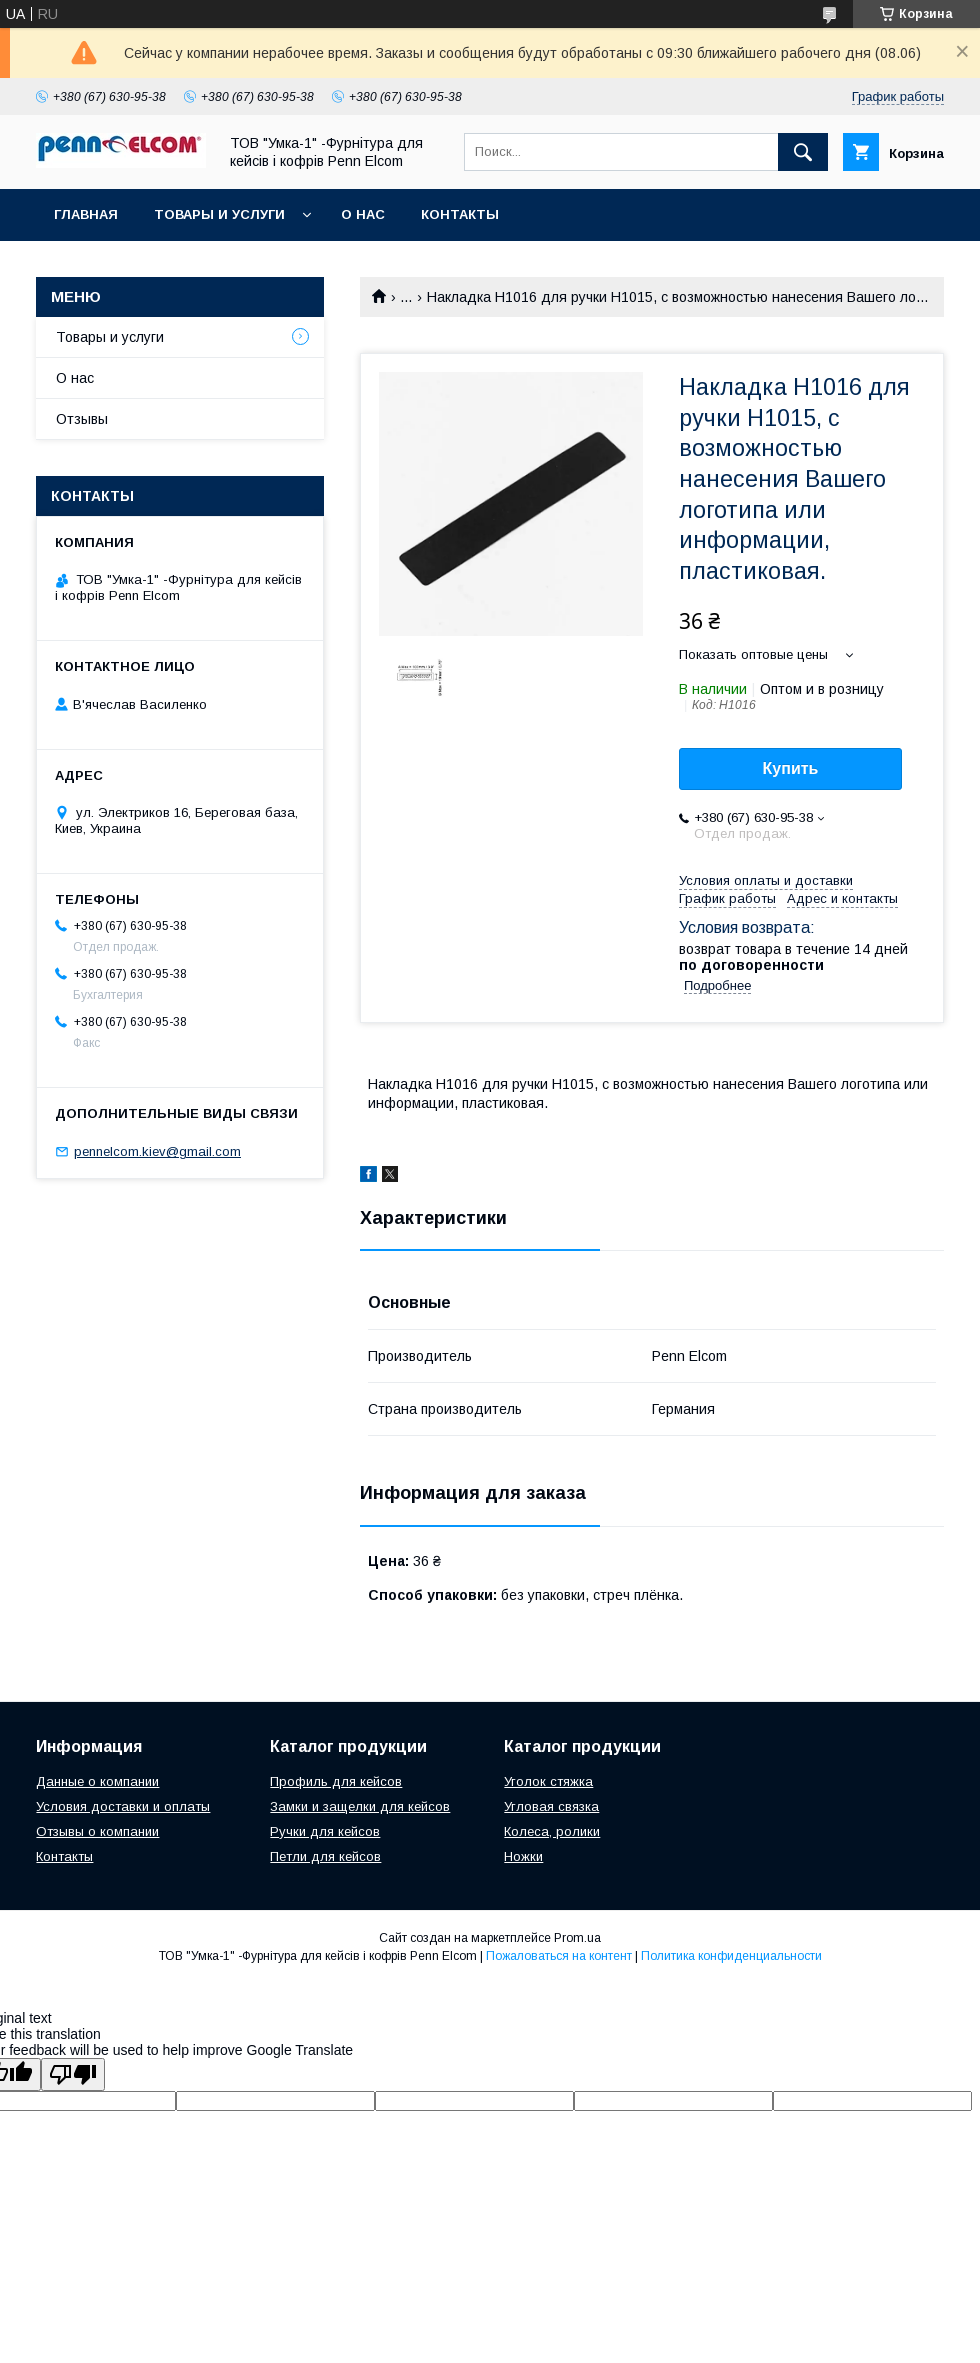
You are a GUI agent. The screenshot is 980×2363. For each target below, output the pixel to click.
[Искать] (803, 152)
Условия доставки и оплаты (123, 1806)
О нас (363, 214)
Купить (791, 768)
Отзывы (82, 419)
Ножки (523, 1856)
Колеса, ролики (552, 1831)
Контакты (460, 214)
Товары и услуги (219, 214)
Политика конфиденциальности (731, 1956)
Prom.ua (577, 1938)
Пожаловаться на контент (559, 1956)
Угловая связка (551, 1806)
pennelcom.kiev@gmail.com (157, 1151)
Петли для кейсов (325, 1856)
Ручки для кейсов (325, 1831)
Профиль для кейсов (336, 1781)
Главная (86, 214)
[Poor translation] (73, 2074)
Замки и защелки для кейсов (360, 1806)
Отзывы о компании (97, 1831)
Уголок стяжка (548, 1781)
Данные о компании (97, 1781)
